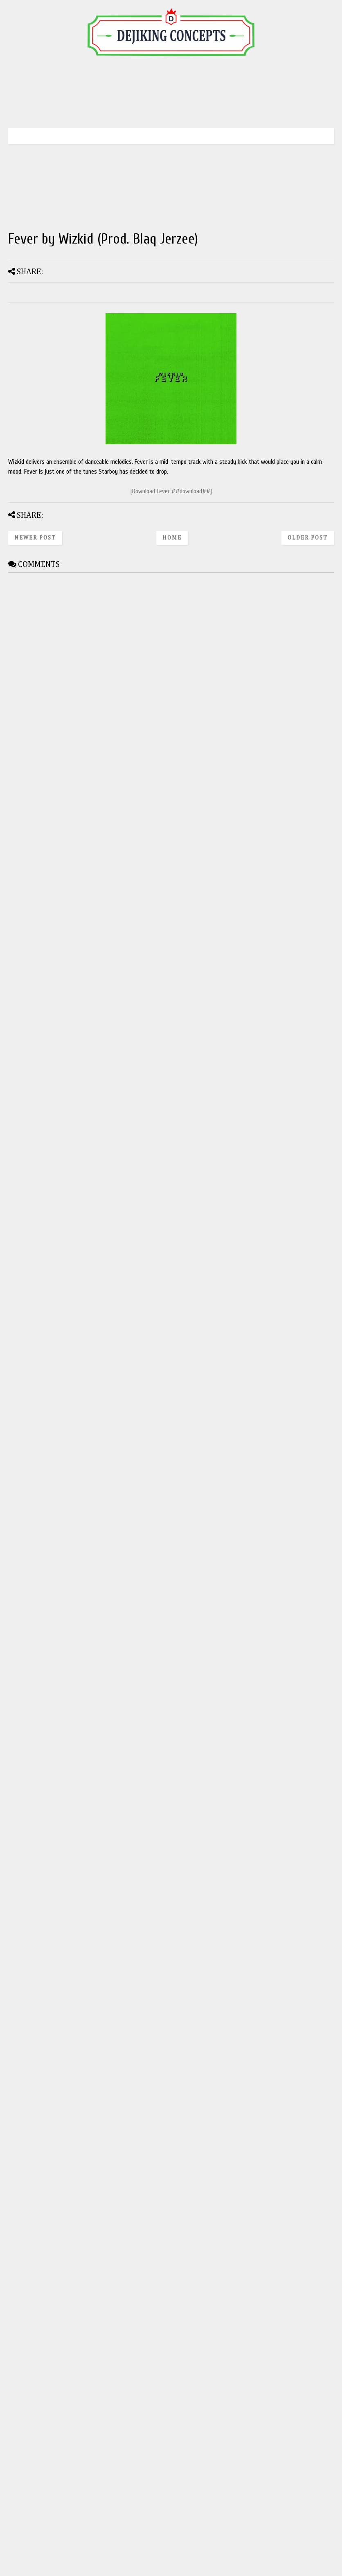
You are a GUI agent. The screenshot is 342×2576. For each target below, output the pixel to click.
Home (172, 538)
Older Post (308, 538)
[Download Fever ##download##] (171, 491)
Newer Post (35, 538)
